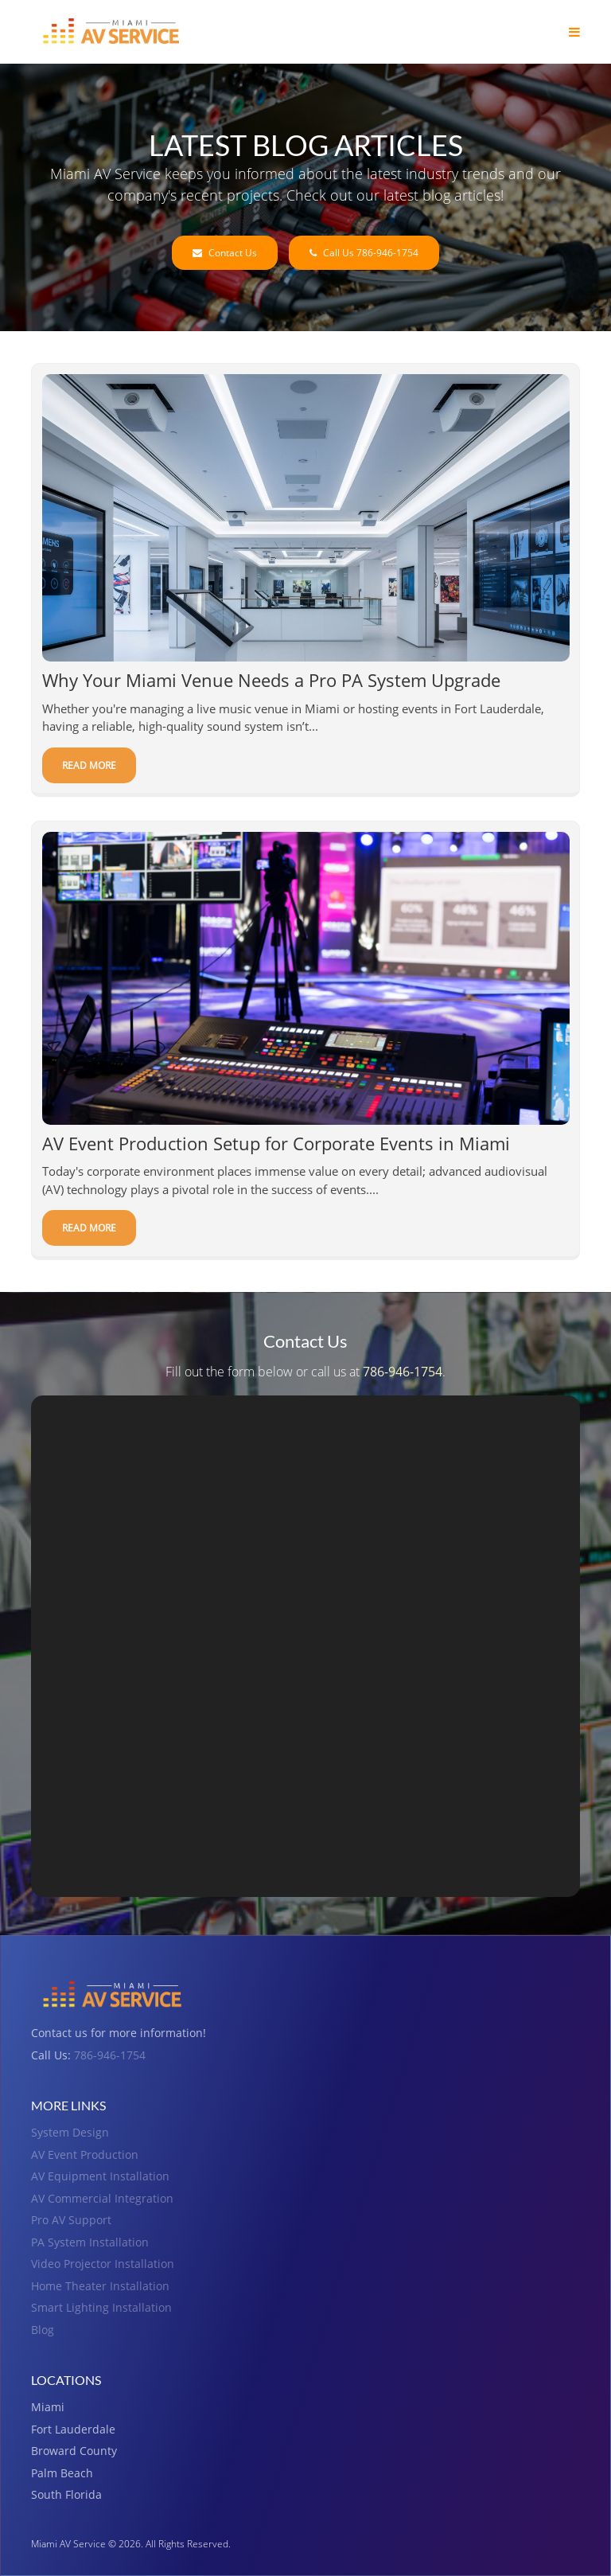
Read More (89, 765)
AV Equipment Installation (100, 2176)
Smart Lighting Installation (101, 2307)
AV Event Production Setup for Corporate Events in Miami (276, 1144)
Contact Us (225, 253)
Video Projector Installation (102, 2263)
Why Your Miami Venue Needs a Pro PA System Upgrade (271, 680)
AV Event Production (84, 2154)
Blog (42, 2329)
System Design (70, 2132)
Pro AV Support (71, 2219)
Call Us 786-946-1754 (363, 253)
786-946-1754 (402, 1371)
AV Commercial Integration (102, 2198)
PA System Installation (90, 2242)
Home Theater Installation (100, 2285)
